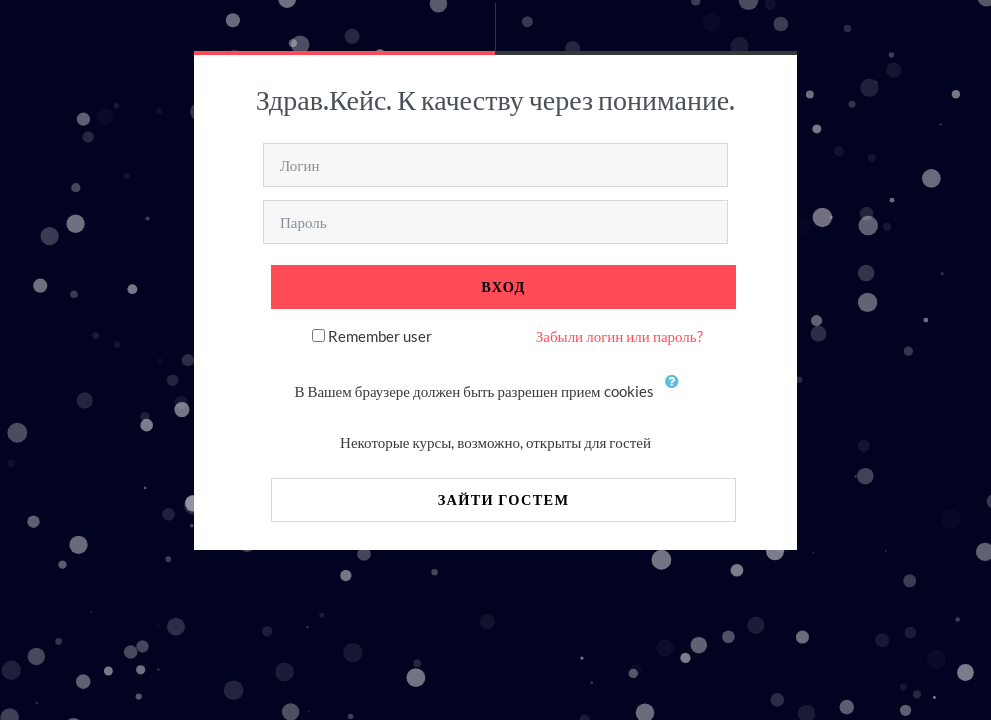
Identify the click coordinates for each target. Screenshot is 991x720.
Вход (503, 286)
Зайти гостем (504, 499)
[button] (677, 393)
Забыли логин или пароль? (619, 336)
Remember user (380, 336)
